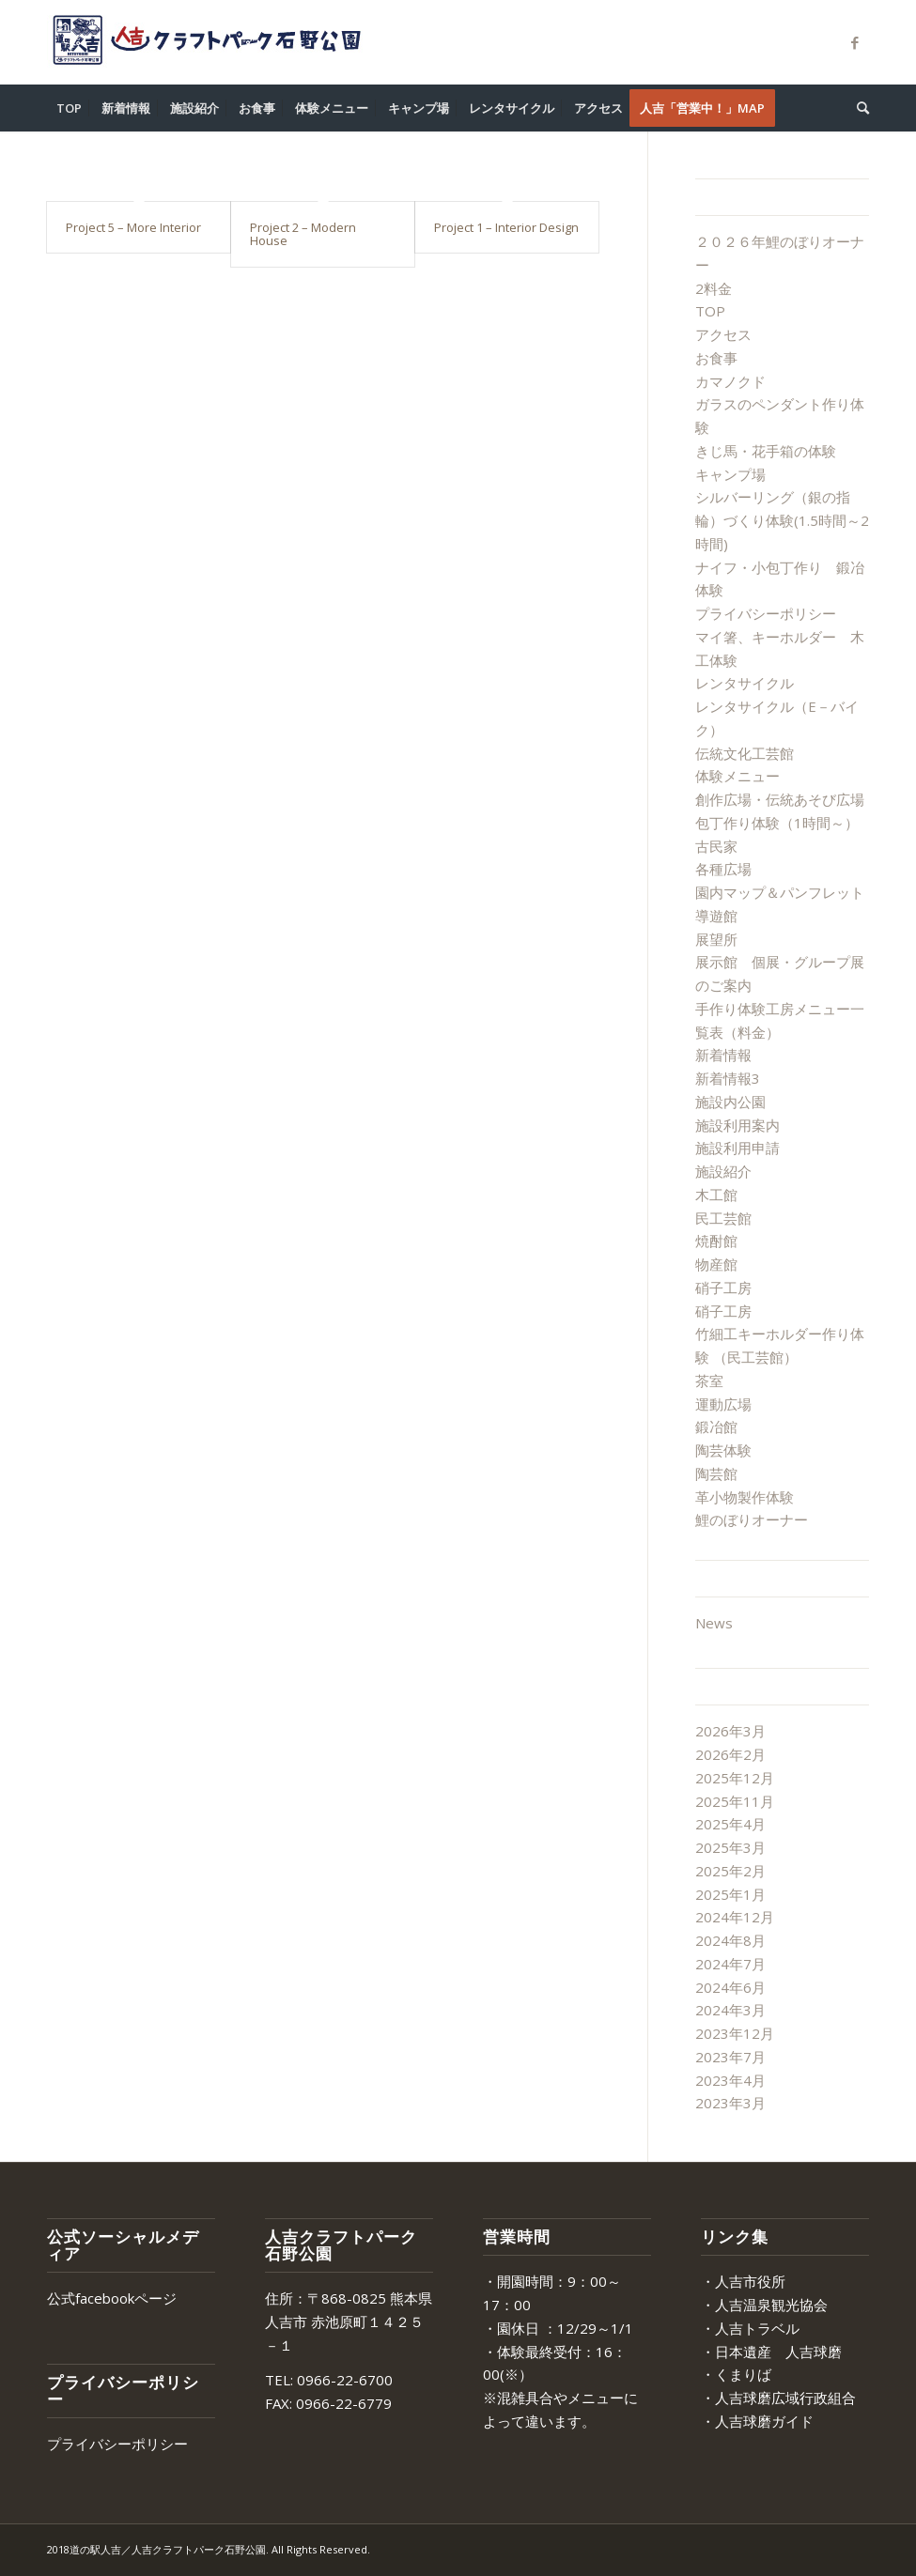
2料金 (713, 288)
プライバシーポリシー (765, 613)
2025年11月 (734, 1801)
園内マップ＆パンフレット (779, 892)
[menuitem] (69, 108)
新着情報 (723, 1054)
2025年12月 (734, 1777)
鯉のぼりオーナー (751, 1519)
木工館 (716, 1194)
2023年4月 (730, 2080)
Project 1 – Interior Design (506, 227)
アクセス (723, 334)
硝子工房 (723, 1287)
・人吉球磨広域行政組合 (778, 2397)
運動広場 (723, 1404)
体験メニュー (737, 775)
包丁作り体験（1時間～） (777, 822)
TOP (710, 310)
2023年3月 (730, 2102)
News (714, 1622)
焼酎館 (716, 1240)
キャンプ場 (730, 474)
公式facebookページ (112, 2298)
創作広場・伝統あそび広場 (779, 799)
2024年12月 (734, 1916)
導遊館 (716, 915)
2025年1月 (730, 1894)
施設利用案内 (737, 1125)
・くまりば (736, 2374)
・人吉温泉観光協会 (764, 2304)
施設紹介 (723, 1171)
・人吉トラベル (750, 2328)
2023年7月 (730, 2056)
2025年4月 (730, 1823)
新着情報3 (727, 1078)
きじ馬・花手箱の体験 (765, 450)
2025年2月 (730, 1870)
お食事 (716, 357)
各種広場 (723, 868)
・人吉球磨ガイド (757, 2421)
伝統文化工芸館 (744, 753)
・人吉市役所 (743, 2281)
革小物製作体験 (744, 1497)
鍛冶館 (716, 1426)
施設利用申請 (737, 1147)
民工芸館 (723, 1218)
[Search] (858, 108)
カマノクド (730, 381)
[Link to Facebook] (855, 42)
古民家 (716, 846)
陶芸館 (716, 1473)
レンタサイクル (744, 682)
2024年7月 (730, 1963)
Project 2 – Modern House (303, 234)
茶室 (709, 1380)
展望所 (716, 939)
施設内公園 (730, 1101)
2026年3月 (730, 1730)
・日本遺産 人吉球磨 (771, 2351)
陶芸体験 (723, 1450)
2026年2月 (730, 1754)
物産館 (716, 1264)
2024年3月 (730, 2009)
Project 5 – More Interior (133, 227)
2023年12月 (734, 2033)
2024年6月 (730, 1987)
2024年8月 (730, 1940)
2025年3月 (730, 1847)
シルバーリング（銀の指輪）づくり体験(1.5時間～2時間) (782, 520)
